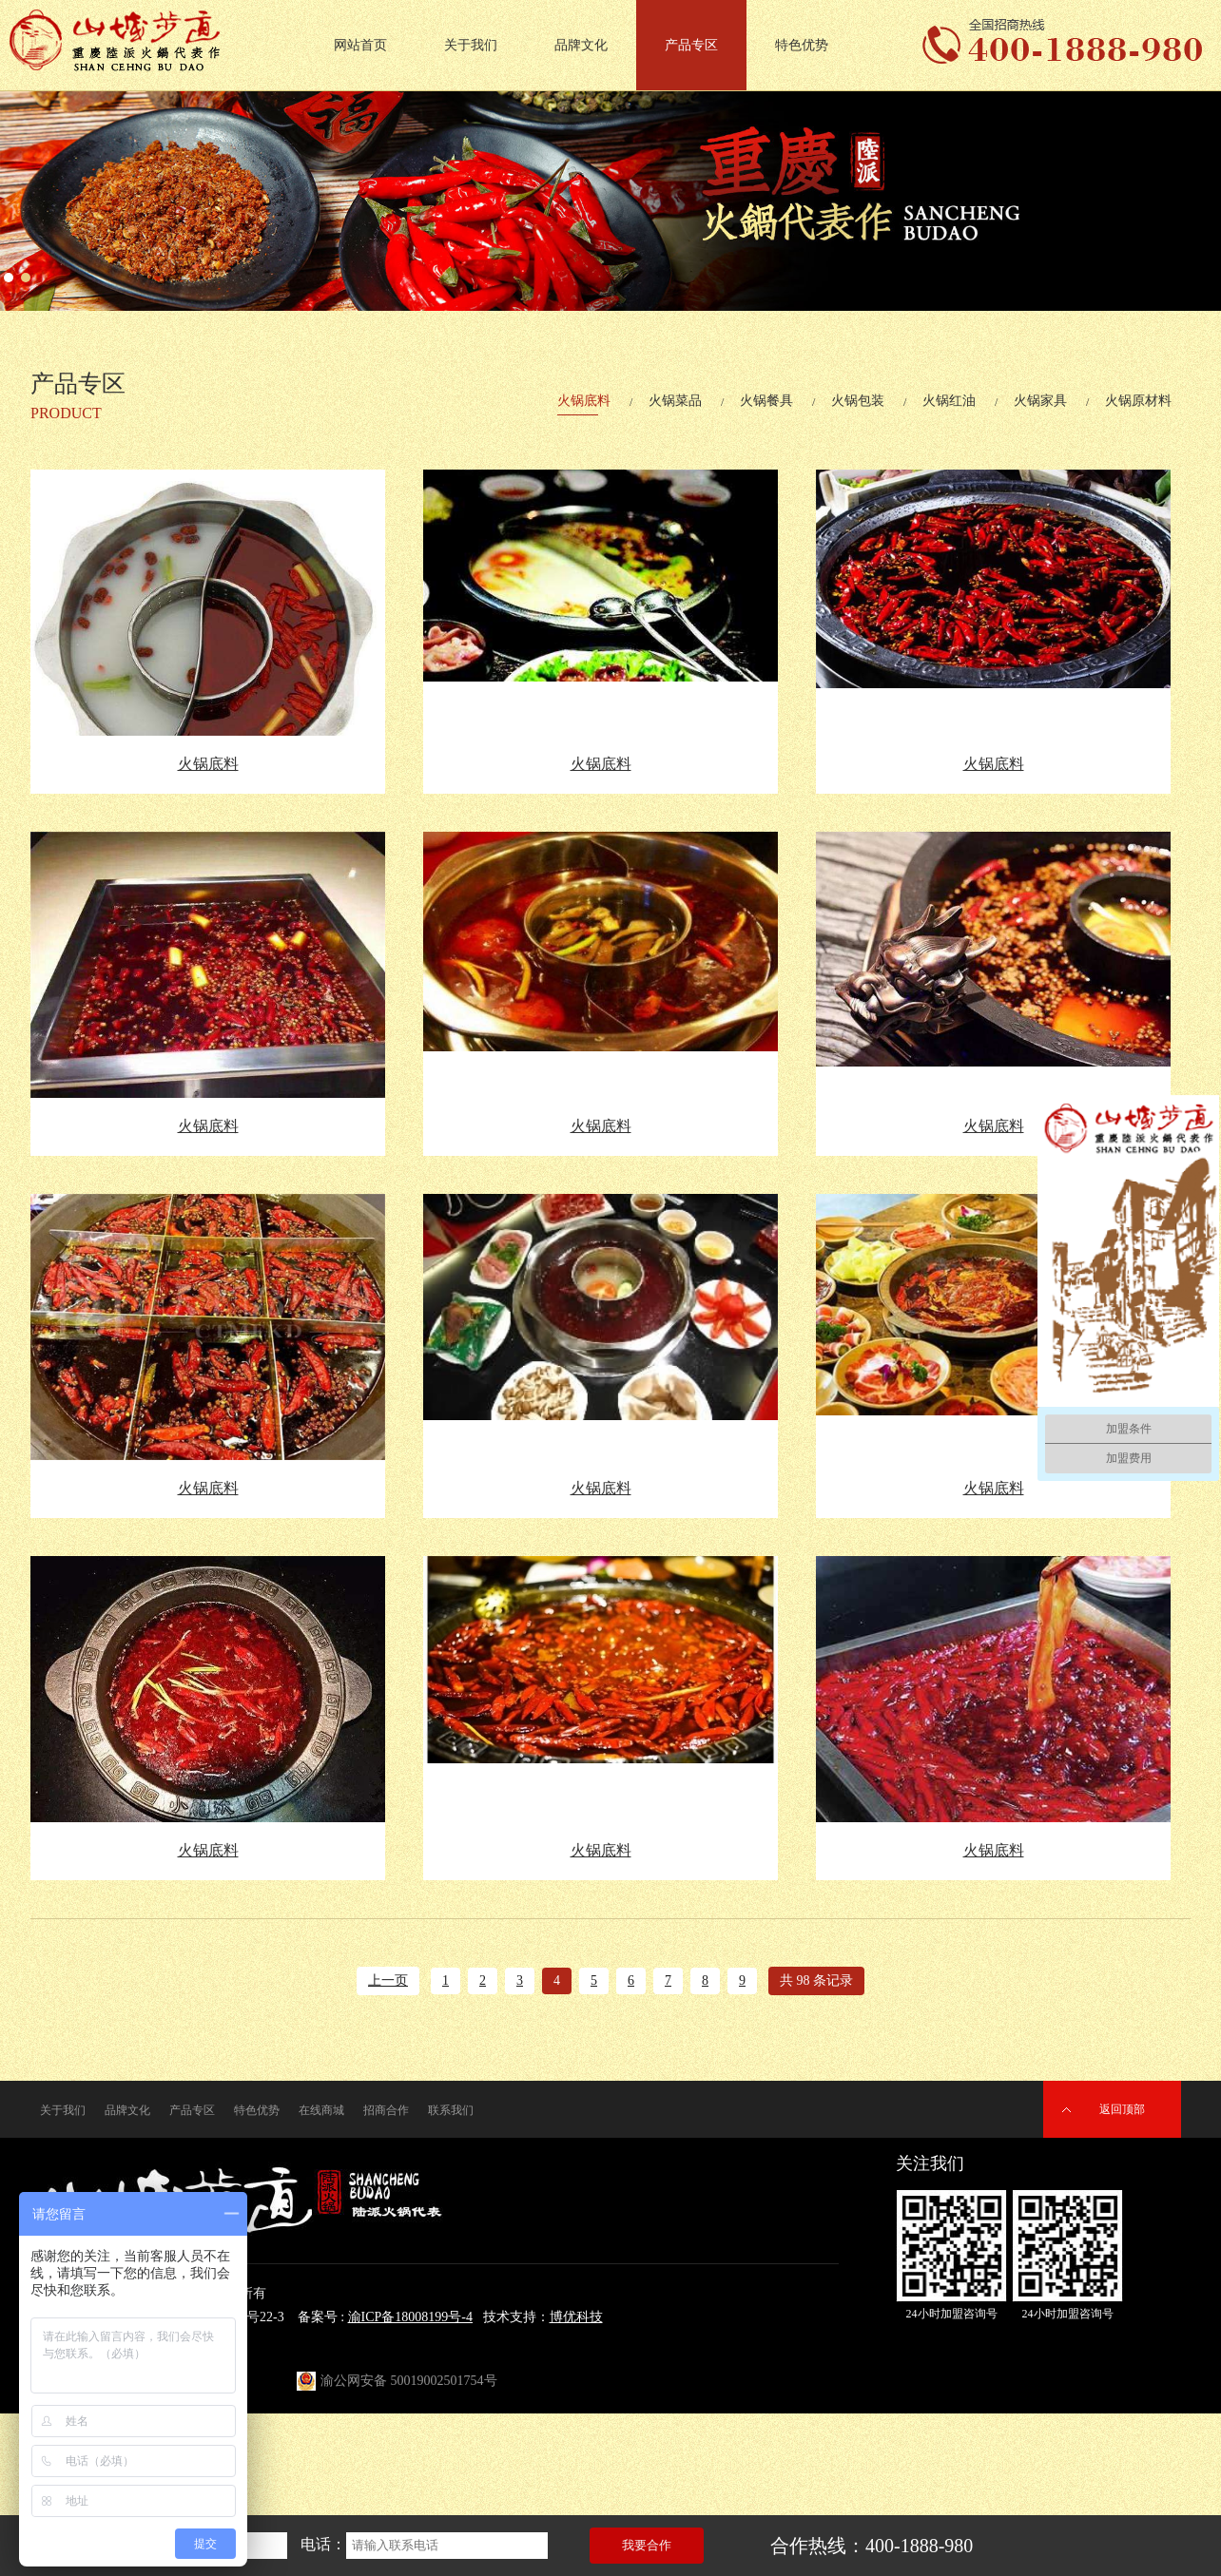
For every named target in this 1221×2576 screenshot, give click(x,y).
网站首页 (360, 45)
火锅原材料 (1138, 401)
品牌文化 (581, 45)
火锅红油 (949, 401)
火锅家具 (1040, 401)
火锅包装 (857, 401)
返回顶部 (1122, 2109)
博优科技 (576, 2317)
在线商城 (321, 2110)
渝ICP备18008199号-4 (410, 2317)
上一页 (388, 1980)
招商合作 (386, 2110)
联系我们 (451, 2110)
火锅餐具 (766, 401)
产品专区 (691, 45)
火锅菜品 (675, 401)
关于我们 (470, 45)
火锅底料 (583, 401)
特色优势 (801, 45)
